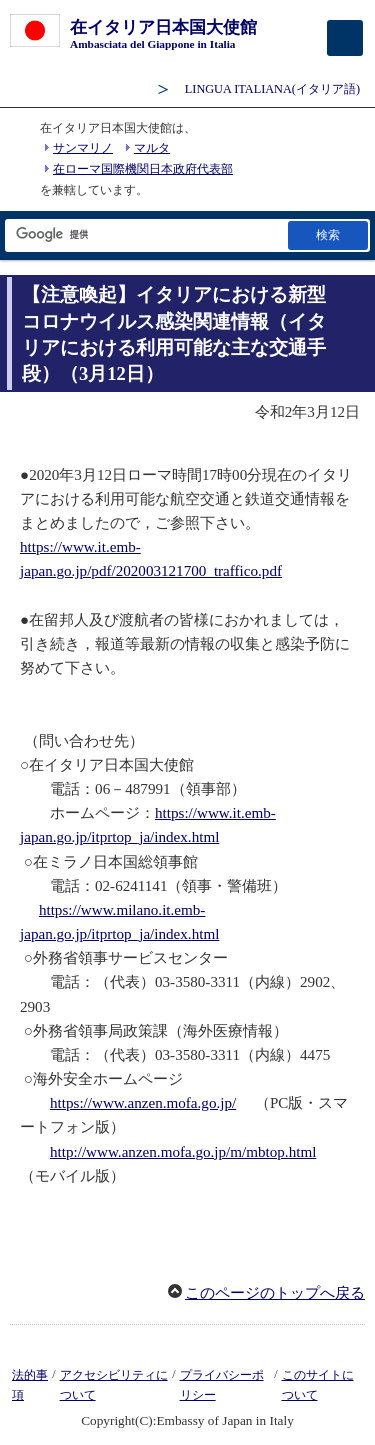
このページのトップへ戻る (275, 1293)
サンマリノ (83, 148)
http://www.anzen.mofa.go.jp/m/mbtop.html (183, 1152)
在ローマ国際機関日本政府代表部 (143, 169)
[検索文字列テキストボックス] (145, 235)
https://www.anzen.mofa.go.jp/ (143, 1103)
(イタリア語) (272, 89)
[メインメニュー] (345, 38)
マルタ (152, 148)
